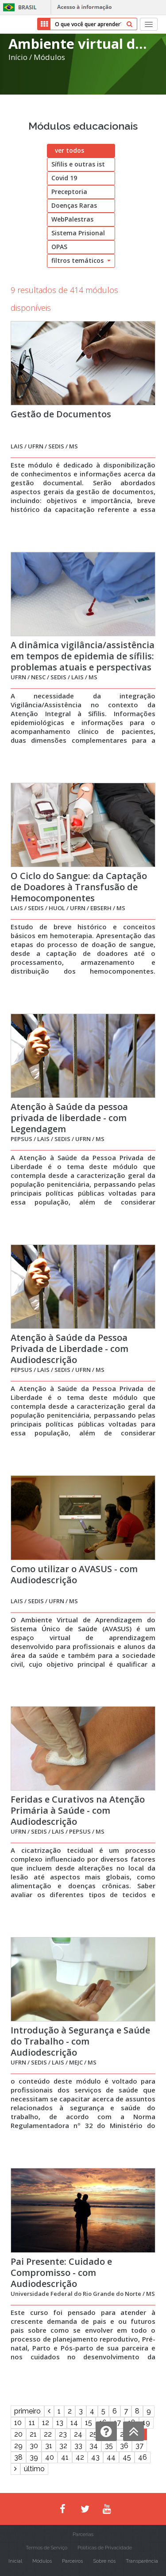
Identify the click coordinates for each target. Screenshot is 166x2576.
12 (45, 2422)
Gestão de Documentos (61, 414)
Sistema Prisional (78, 233)
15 (88, 2422)
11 (32, 2422)
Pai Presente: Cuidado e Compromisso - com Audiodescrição (61, 2272)
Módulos (49, 57)
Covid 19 (64, 178)
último (34, 2469)
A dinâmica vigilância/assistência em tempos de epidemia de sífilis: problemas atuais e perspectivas (82, 656)
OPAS (59, 246)
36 (124, 2445)
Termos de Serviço (46, 2548)
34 (93, 2445)
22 (48, 2434)
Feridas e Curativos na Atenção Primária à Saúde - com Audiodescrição (78, 1810)
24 (78, 2434)
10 (18, 2422)
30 (34, 2445)
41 (65, 2457)
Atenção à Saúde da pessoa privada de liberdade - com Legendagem (69, 1118)
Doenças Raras (74, 205)
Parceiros (72, 2561)
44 (111, 2457)
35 (109, 2445)
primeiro (27, 2411)
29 (18, 2445)
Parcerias (83, 2534)
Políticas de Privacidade (104, 2548)
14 (74, 2422)
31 (48, 2445)
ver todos (69, 150)
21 (33, 2434)
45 (127, 2457)
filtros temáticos (81, 260)
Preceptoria (69, 191)
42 (80, 2457)
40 (49, 2457)
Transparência (142, 2561)
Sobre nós (104, 2561)
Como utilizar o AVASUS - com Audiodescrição (74, 1574)
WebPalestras (72, 219)
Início (17, 57)
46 (142, 2457)
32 (63, 2445)
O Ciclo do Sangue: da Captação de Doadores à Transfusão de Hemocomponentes (79, 887)
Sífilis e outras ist (78, 164)
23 (63, 2434)
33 (78, 2445)
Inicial (15, 2561)
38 (18, 2457)
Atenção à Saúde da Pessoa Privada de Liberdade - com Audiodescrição (69, 1349)
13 (59, 2422)
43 (95, 2457)
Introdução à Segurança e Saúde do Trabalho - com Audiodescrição (80, 2041)
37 (139, 2445)
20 (18, 2434)
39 (34, 2457)
